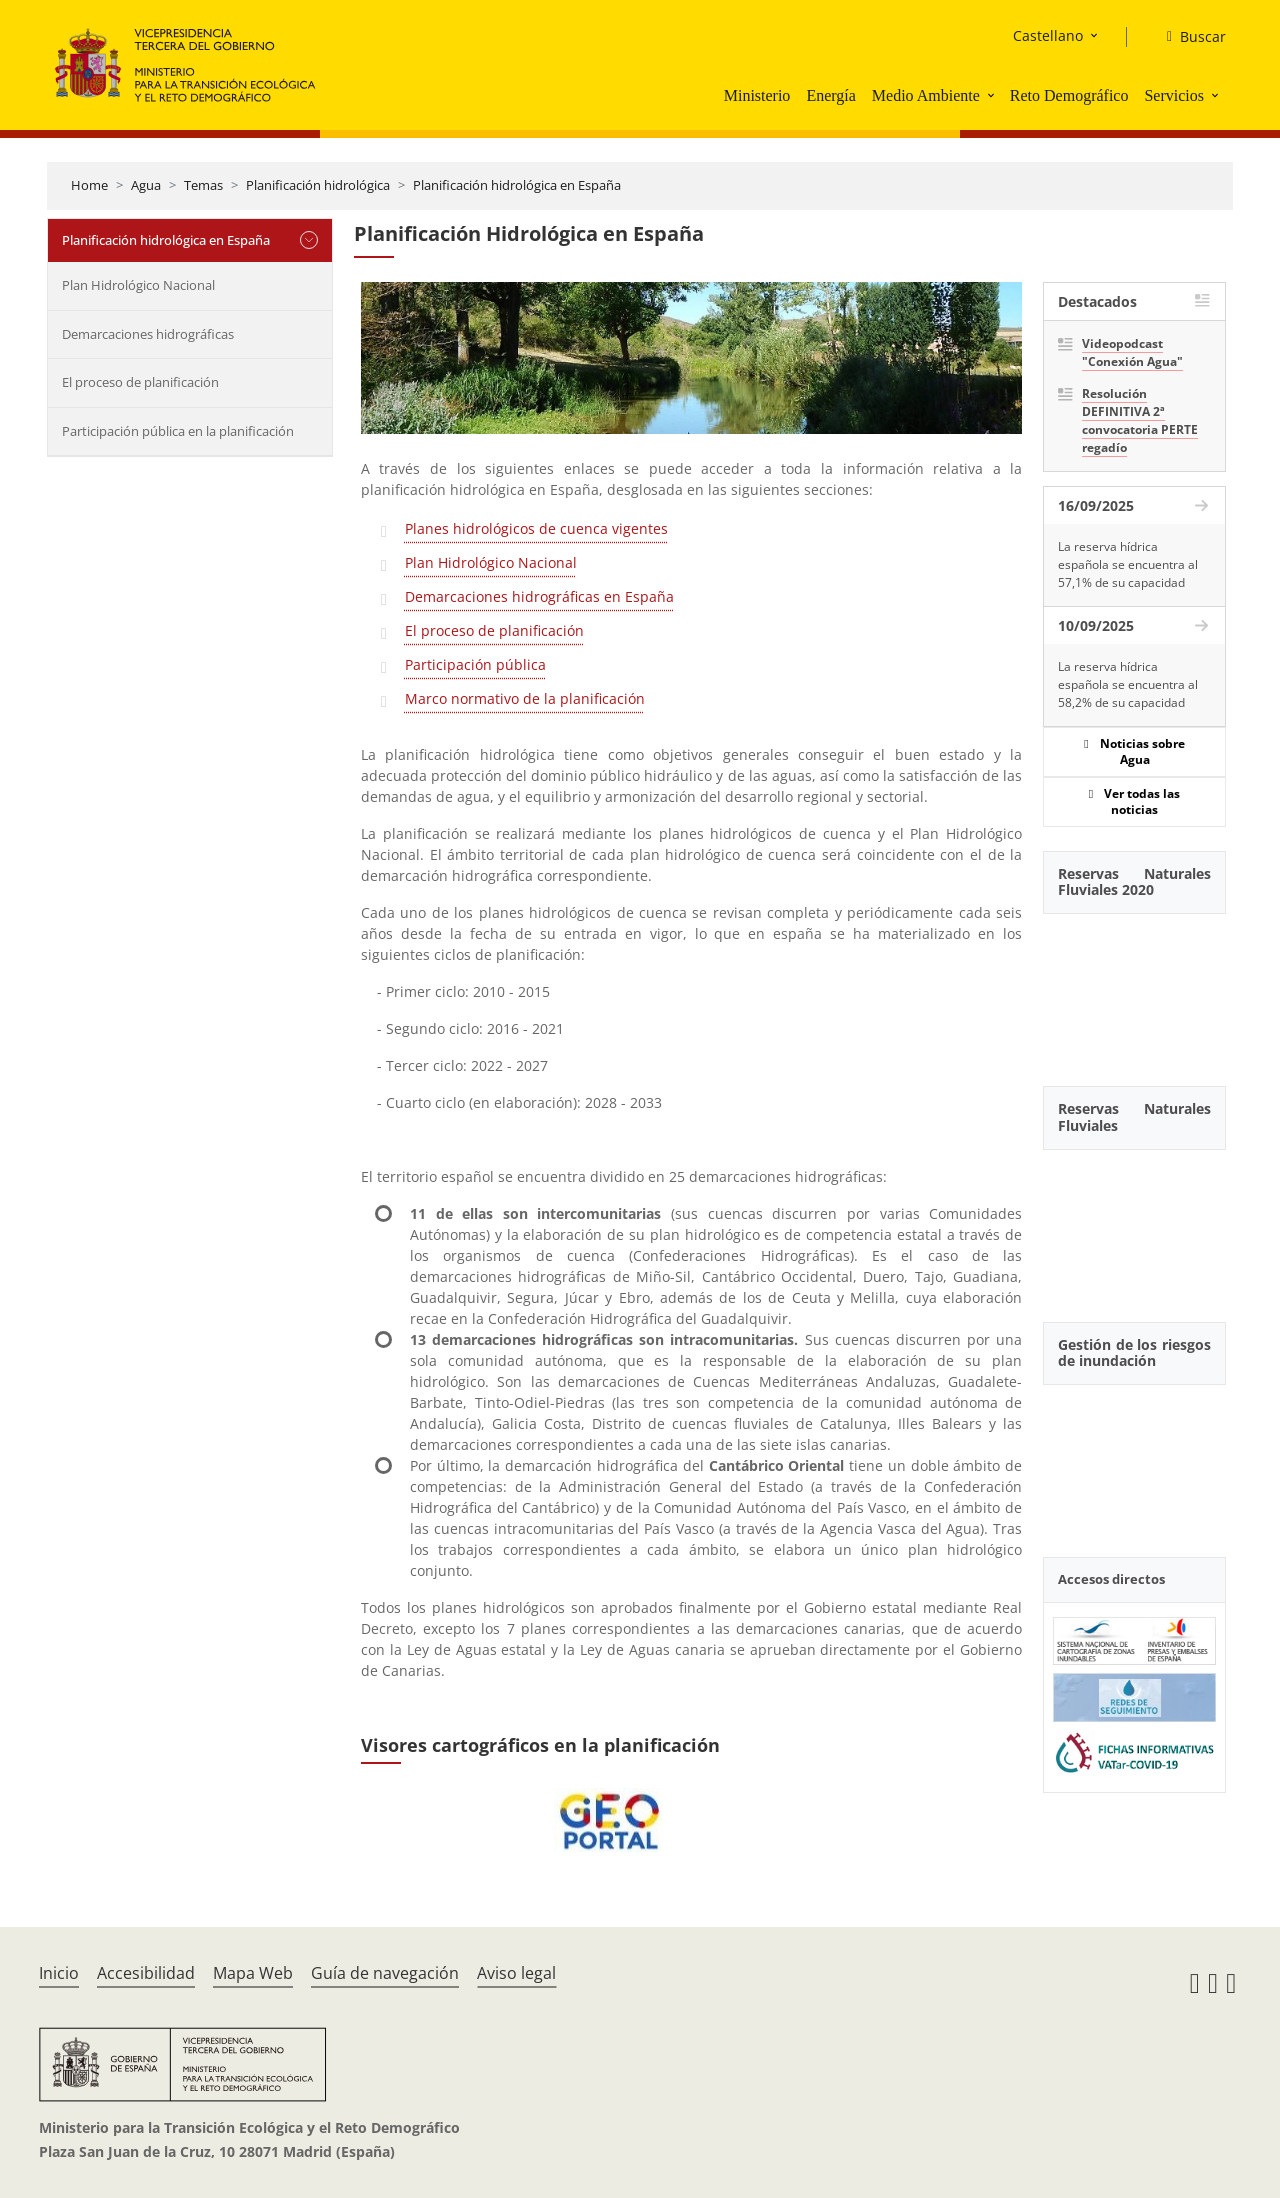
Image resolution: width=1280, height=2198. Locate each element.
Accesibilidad (146, 1973)
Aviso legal (516, 1973)
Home (89, 185)
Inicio (59, 1973)
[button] (993, 95)
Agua (146, 185)
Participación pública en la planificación (178, 431)
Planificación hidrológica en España (517, 185)
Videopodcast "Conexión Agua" (1132, 352)
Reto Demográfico (1069, 95)
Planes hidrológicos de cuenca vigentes (536, 528)
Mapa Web (253, 1973)
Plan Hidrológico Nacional (138, 285)
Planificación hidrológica (318, 185)
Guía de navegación (385, 1973)
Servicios (1174, 95)
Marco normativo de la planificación (525, 698)
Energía (830, 95)
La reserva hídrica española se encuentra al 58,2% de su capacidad (1128, 684)
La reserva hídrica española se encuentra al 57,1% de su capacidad (1128, 564)
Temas (203, 185)
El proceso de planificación (140, 382)
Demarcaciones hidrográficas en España (539, 596)
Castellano (1048, 35)
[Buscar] (1188, 37)
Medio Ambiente (926, 95)
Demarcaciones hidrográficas (148, 334)
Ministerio (757, 95)
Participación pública (475, 664)
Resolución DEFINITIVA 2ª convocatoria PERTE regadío (1140, 420)
